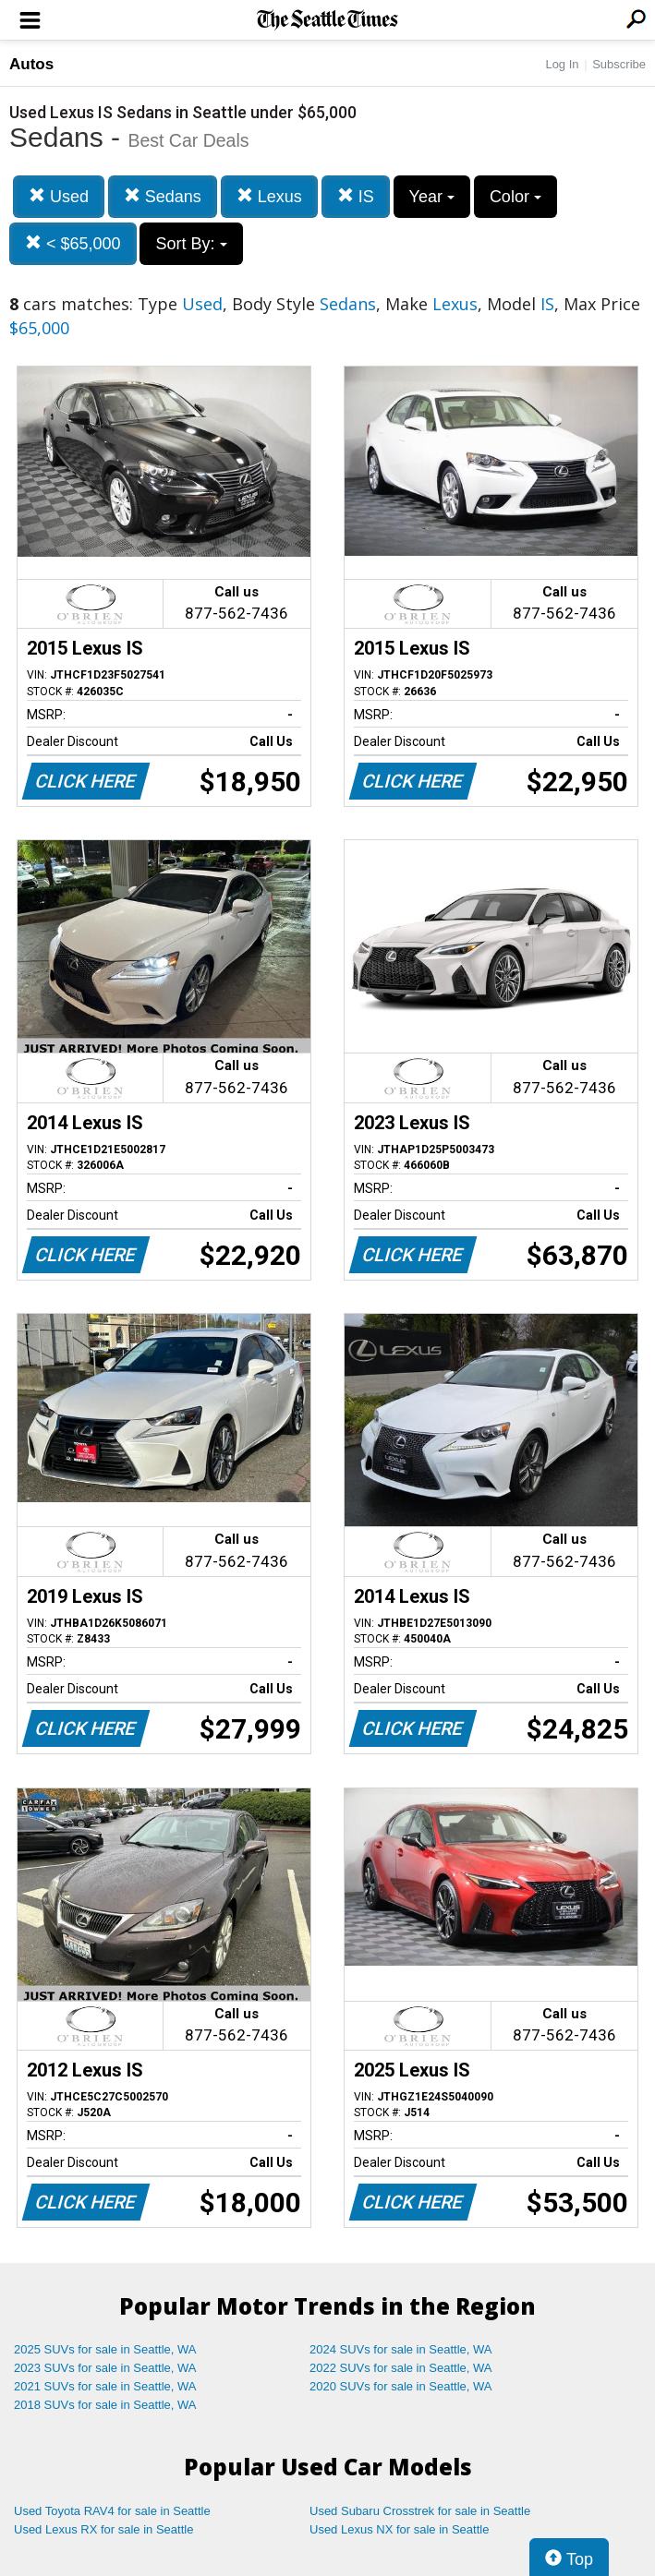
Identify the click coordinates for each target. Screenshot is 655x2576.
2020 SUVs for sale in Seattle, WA (400, 2386)
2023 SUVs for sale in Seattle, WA (105, 2368)
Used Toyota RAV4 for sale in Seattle (112, 2511)
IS (355, 196)
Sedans (162, 196)
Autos (31, 64)
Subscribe (619, 64)
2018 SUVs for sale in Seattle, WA (105, 2405)
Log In (561, 64)
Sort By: (190, 244)
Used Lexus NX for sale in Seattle (399, 2529)
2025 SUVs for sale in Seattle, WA (105, 2349)
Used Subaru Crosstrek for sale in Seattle (419, 2511)
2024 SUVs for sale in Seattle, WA (400, 2349)
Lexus (269, 196)
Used (59, 196)
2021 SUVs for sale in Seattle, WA (105, 2386)
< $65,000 (73, 243)
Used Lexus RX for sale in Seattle (103, 2529)
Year (432, 196)
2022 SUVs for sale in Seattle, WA (400, 2368)
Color (515, 196)
